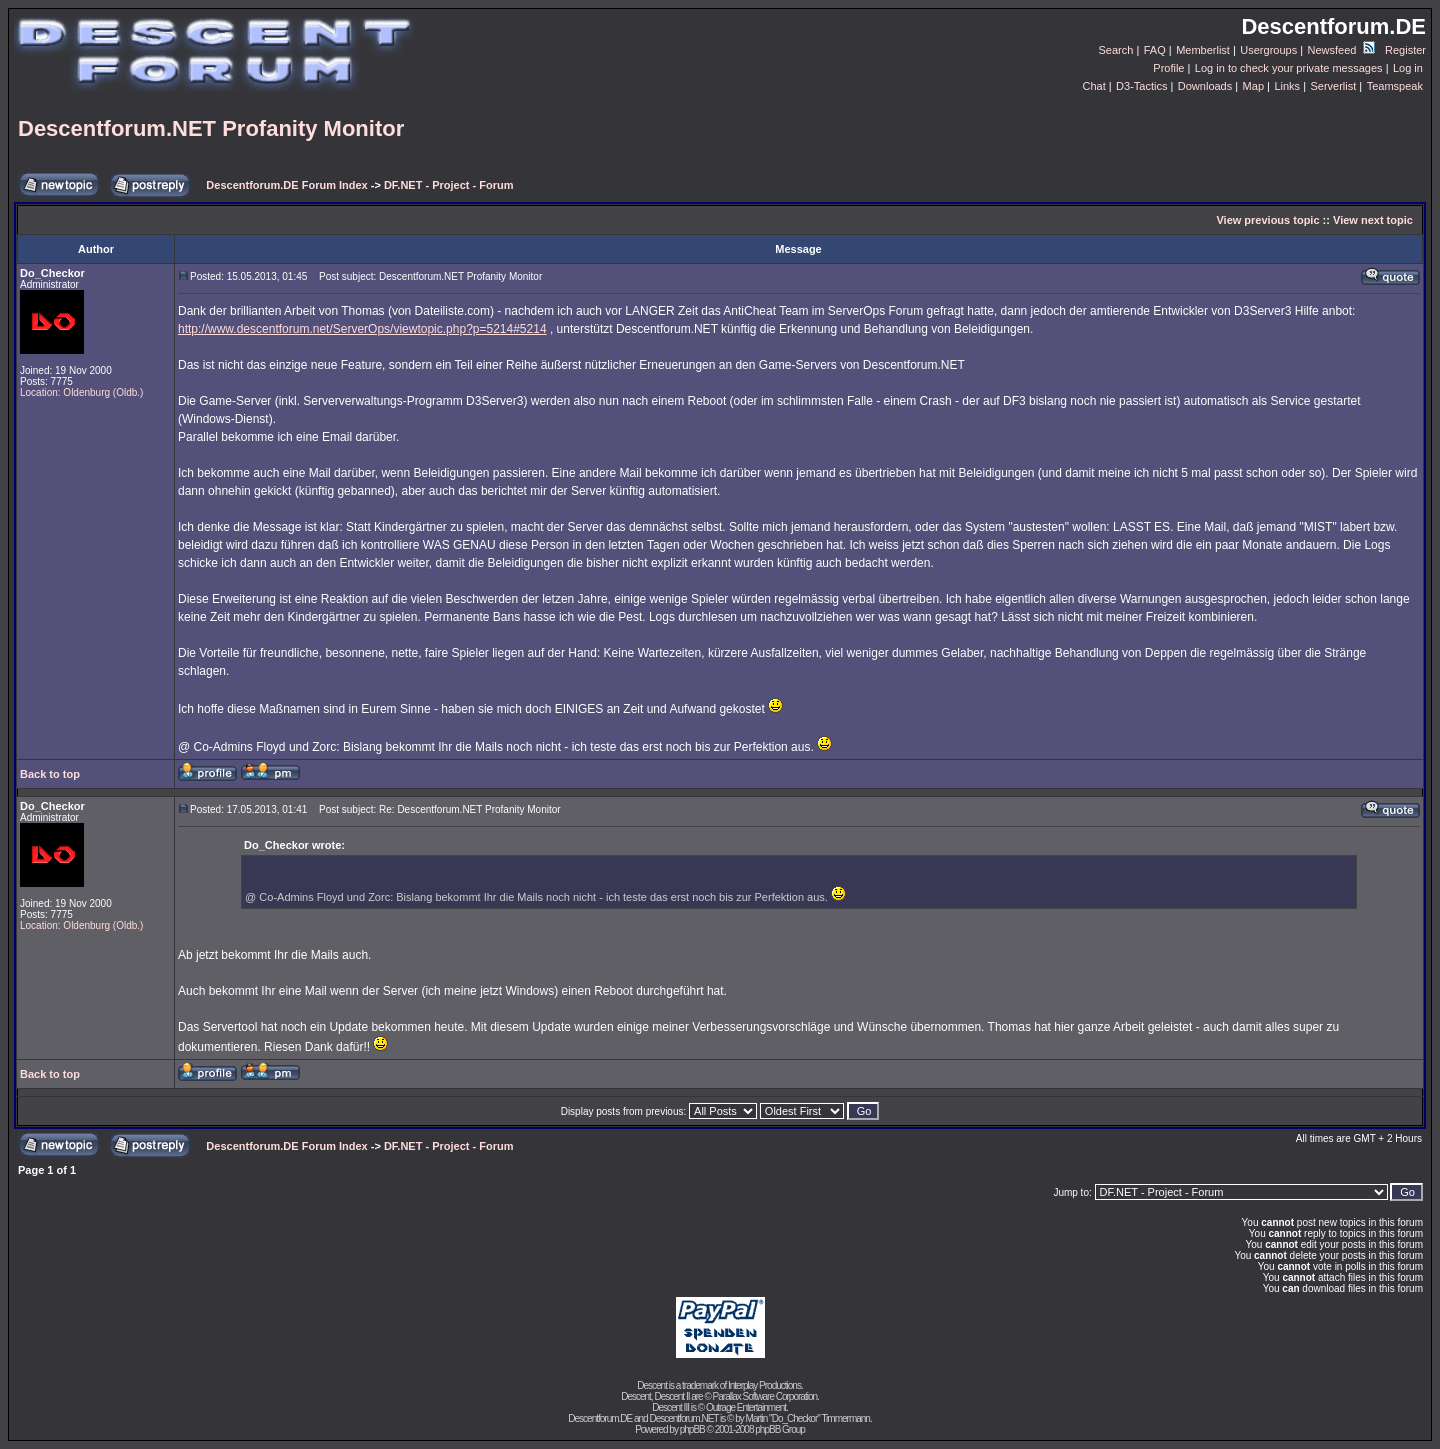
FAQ (1155, 50)
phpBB (692, 1429)
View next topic (1373, 220)
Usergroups (1268, 50)
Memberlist (1203, 50)
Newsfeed (1341, 50)
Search (1116, 50)
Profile (1168, 68)
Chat (1093, 86)
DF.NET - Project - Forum (449, 185)
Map (1253, 86)
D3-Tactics (1141, 86)
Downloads (1205, 86)
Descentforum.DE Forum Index (286, 185)
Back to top (50, 774)
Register (1405, 50)
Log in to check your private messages (1289, 68)
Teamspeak (1395, 86)
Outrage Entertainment (746, 1407)
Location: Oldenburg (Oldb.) (81, 392)
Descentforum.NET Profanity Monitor (211, 128)
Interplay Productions (764, 1385)
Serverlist (1333, 86)
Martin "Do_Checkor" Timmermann (808, 1418)
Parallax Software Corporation (765, 1396)
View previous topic (1267, 220)
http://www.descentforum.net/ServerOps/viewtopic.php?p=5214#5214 (362, 329)
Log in (1408, 68)
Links (1287, 86)
